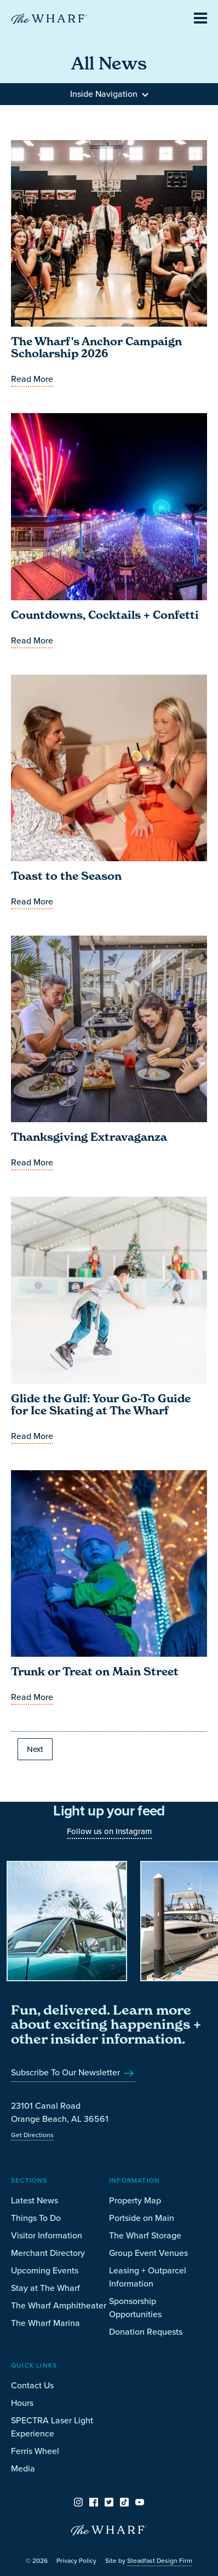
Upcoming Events (44, 2270)
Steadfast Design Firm (159, 2561)
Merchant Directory (48, 2253)
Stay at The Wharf (45, 2288)
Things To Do (36, 2218)
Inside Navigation (109, 94)
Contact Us (32, 2385)
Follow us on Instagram (109, 1831)
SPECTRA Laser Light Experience (52, 2427)
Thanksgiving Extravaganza (89, 1137)
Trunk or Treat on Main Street (95, 1671)
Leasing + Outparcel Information (147, 2277)
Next (35, 1749)
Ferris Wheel (35, 2451)
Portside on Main (141, 2218)
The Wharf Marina (45, 2323)
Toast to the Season (66, 876)
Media (23, 2468)
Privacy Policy (76, 2561)
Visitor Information (46, 2235)
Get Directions (32, 2135)
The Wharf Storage (145, 2235)
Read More (32, 379)
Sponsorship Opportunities (135, 2307)
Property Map (135, 2200)
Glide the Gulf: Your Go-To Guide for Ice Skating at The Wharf (101, 1404)
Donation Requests (145, 2331)
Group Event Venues (148, 2253)
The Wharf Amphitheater (58, 2305)
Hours (22, 2403)
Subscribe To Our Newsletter (73, 2072)
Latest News (34, 2200)
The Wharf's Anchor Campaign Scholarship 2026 (96, 347)
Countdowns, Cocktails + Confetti (105, 615)
